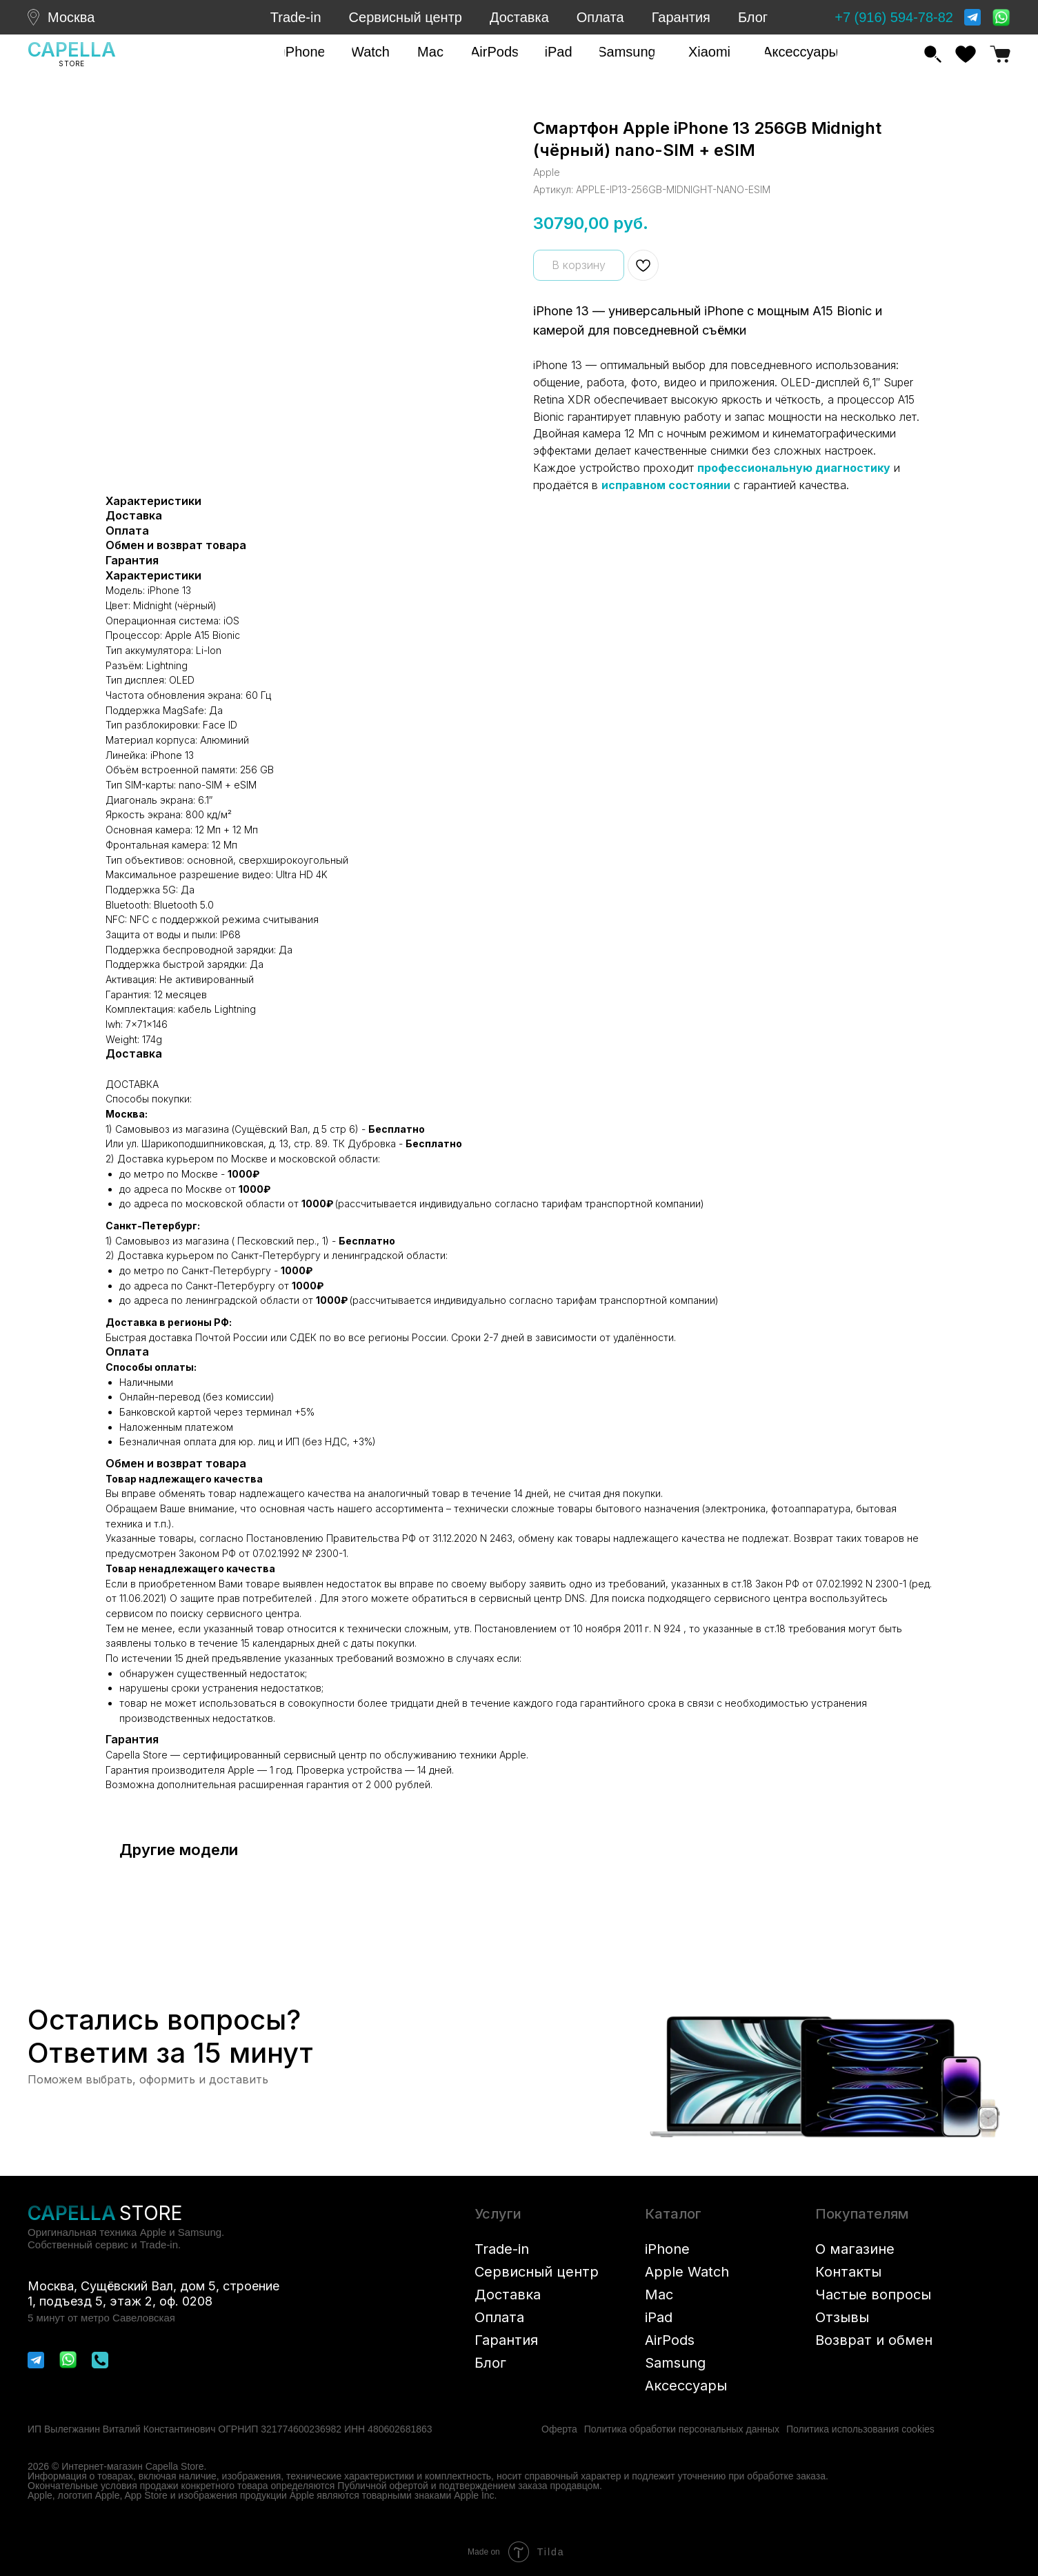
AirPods (670, 2340)
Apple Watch (687, 2271)
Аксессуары (686, 2385)
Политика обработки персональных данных (681, 2429)
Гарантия (681, 17)
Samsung (675, 2363)
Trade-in (295, 17)
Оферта (559, 2429)
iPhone (667, 2249)
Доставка (519, 17)
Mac (659, 2294)
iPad (658, 2317)
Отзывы (842, 2317)
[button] (304, 51)
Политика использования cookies (860, 2429)
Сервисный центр (405, 17)
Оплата (600, 17)
